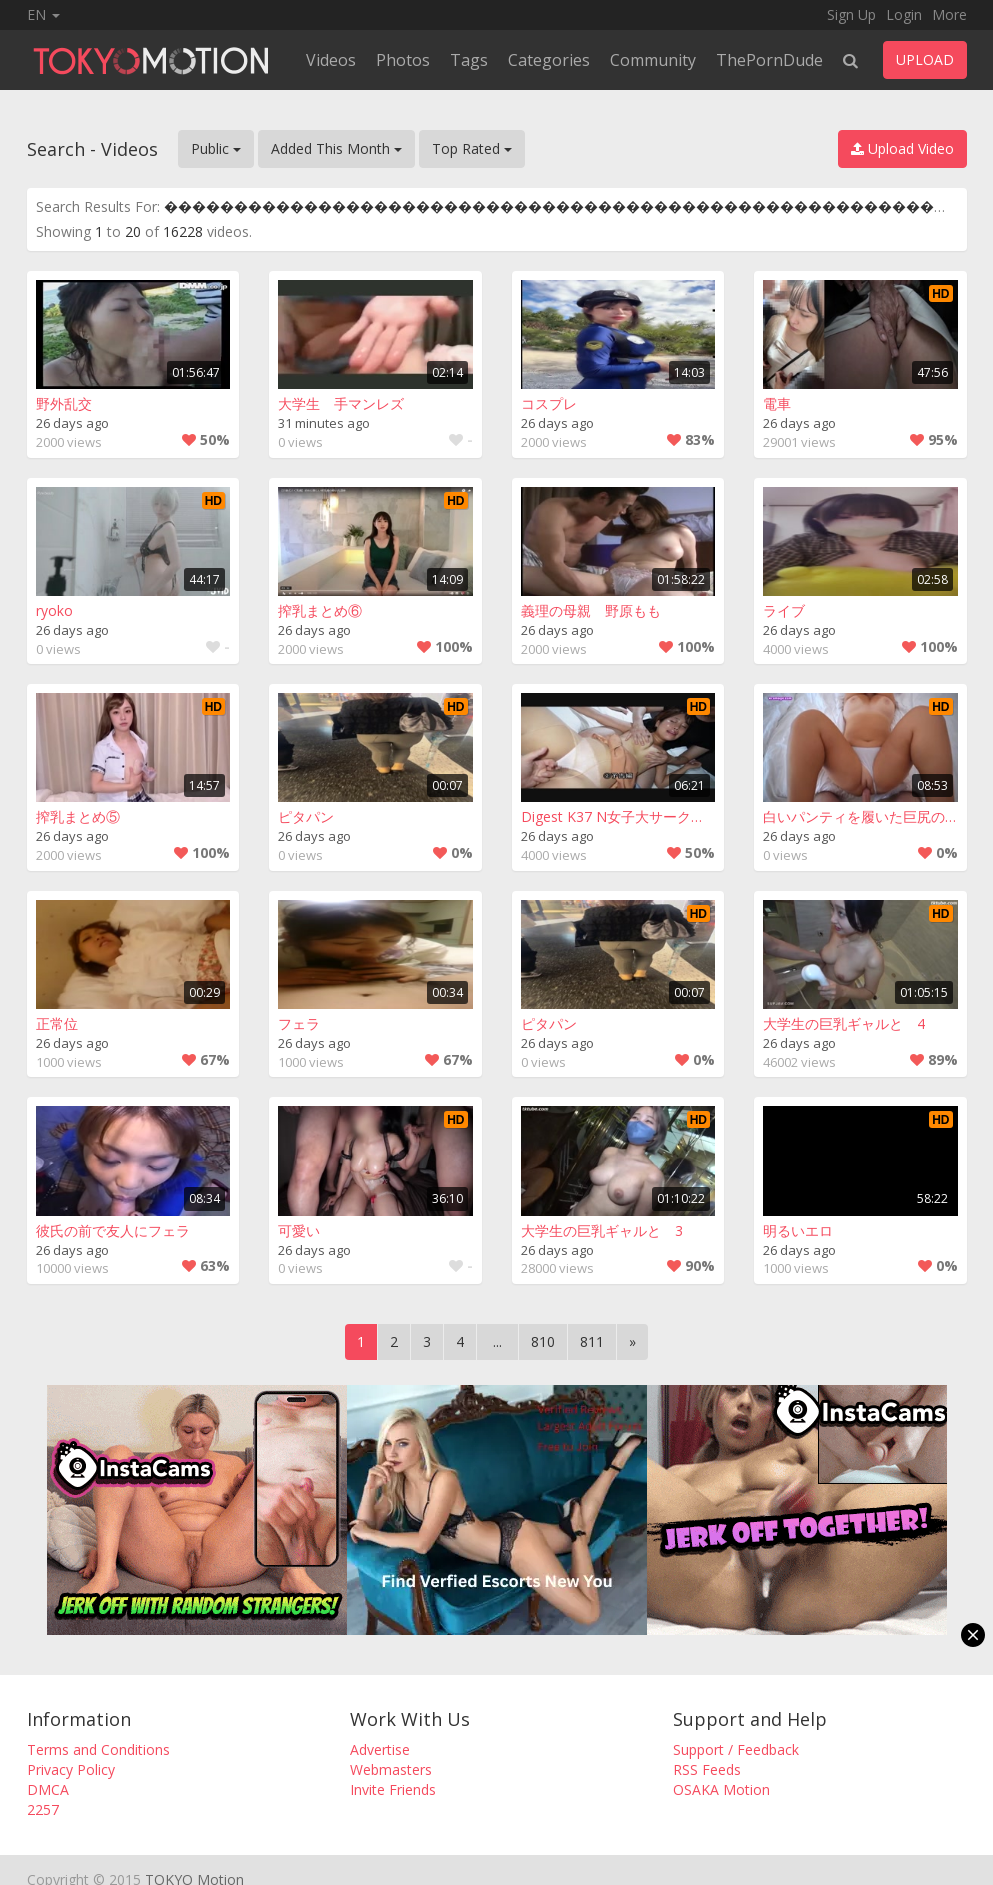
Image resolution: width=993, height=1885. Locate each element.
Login (904, 14)
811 (592, 1341)
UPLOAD (925, 59)
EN (43, 14)
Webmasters (391, 1769)
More (949, 14)
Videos (331, 60)
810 (543, 1341)
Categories (549, 60)
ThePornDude (769, 60)
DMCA (48, 1789)
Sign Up (851, 14)
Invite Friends (393, 1789)
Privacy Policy (71, 1769)
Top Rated (472, 148)
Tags (469, 60)
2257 (43, 1809)
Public (216, 148)
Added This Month (336, 148)
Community (653, 60)
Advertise (380, 1749)
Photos (403, 60)
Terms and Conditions (98, 1749)
